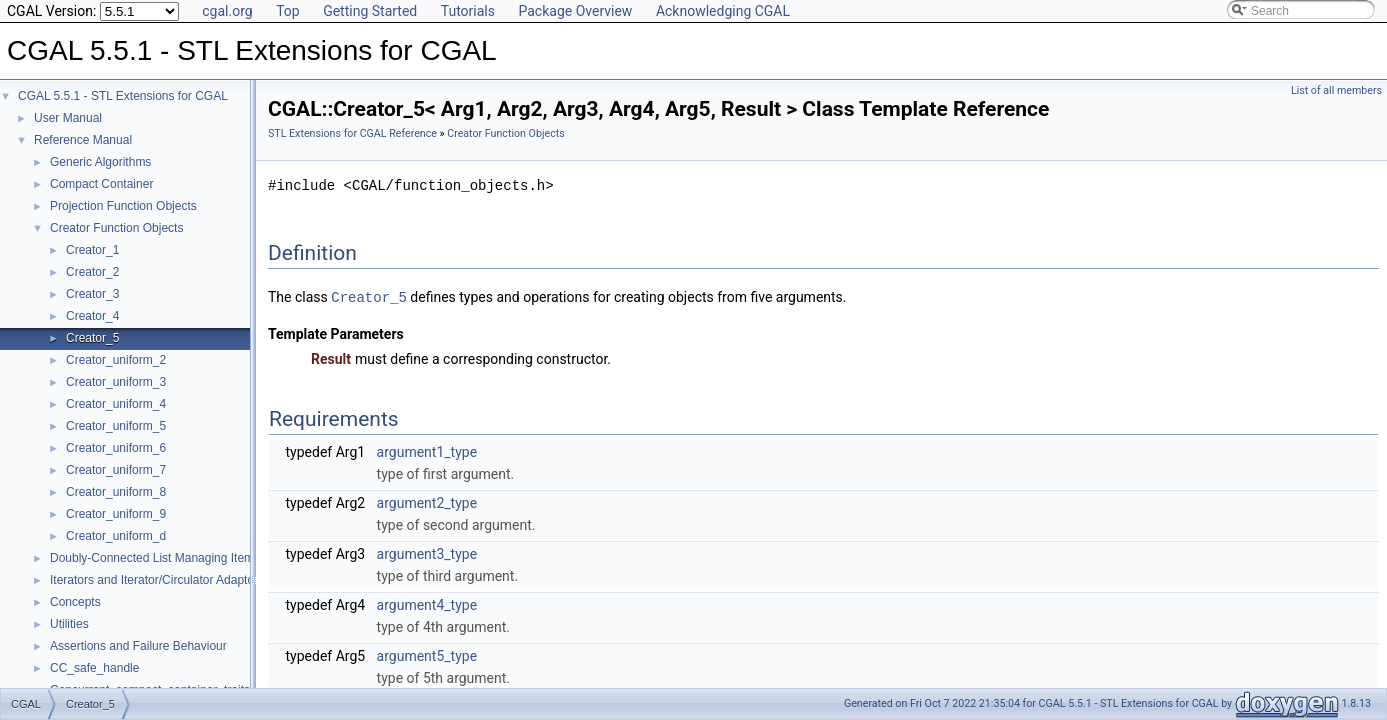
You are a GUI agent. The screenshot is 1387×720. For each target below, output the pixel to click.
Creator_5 (92, 338)
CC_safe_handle (94, 668)
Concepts (75, 602)
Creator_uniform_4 (116, 404)
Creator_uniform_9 (116, 514)
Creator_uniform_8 (116, 492)
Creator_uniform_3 (116, 382)
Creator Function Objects (116, 228)
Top (288, 11)
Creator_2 (92, 272)
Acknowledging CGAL (723, 11)
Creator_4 (92, 316)
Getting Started (370, 11)
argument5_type (427, 655)
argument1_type (427, 451)
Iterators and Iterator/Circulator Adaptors (157, 580)
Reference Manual (83, 140)
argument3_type (427, 553)
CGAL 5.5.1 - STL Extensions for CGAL (123, 96)
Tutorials (468, 11)
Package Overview (575, 11)
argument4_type (427, 604)
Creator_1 (92, 250)
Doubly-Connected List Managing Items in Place (178, 558)
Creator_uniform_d (116, 536)
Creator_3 (92, 294)
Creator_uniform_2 (116, 360)
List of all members (1336, 90)
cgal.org (227, 11)
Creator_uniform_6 (116, 448)
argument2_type (427, 502)
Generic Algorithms (100, 162)
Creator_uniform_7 (116, 470)
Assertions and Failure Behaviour (138, 646)
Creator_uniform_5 (116, 426)
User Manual (68, 118)
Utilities (69, 624)
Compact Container (101, 184)
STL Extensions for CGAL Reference (352, 133)
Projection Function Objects (123, 206)
